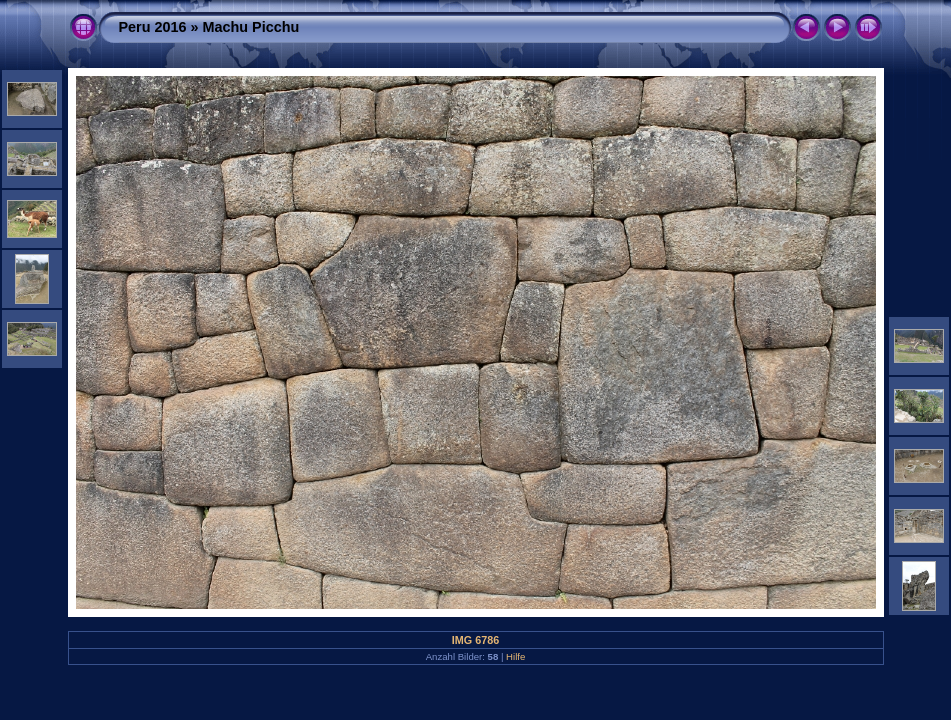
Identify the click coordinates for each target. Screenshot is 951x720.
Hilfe (515, 656)
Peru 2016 (153, 27)
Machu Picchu (251, 27)
